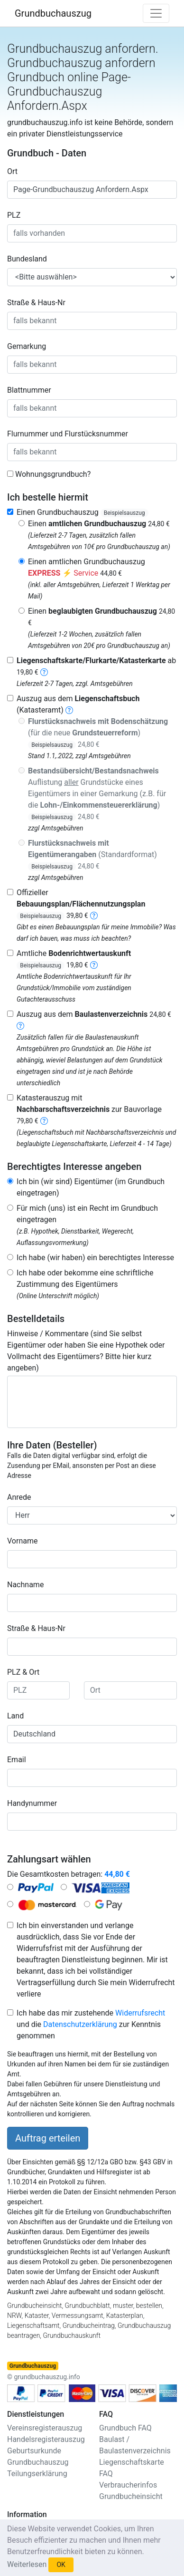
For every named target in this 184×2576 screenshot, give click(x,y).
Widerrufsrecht (140, 2012)
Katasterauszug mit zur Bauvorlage (89, 1109)
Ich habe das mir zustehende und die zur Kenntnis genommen (91, 2024)
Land (15, 1715)
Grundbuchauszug (53, 13)
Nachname (25, 1584)
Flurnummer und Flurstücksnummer (67, 433)
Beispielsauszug (124, 513)
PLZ (13, 215)
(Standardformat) (92, 854)
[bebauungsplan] (94, 915)
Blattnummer (29, 390)
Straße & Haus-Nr (36, 302)
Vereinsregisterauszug (44, 2427)
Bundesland (27, 258)
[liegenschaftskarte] (44, 671)
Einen (99, 523)
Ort (12, 171)
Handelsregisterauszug (46, 2439)
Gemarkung (26, 346)
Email (16, 1759)
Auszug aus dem (94, 1014)
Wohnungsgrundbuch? (53, 474)
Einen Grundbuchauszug (82, 512)
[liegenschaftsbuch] (69, 709)
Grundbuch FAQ (125, 2427)
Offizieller (81, 904)
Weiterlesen (26, 2564)
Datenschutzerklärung (80, 2024)
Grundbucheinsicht (131, 2496)
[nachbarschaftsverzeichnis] (44, 1120)
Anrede (19, 1497)
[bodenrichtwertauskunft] (94, 964)
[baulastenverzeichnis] (20, 1025)
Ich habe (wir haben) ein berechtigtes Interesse (95, 1257)
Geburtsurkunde (34, 2450)
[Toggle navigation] (156, 13)
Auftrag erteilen (47, 2138)
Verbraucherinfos (128, 2484)
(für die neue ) (98, 733)
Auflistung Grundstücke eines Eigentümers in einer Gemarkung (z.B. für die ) (97, 793)
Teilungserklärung (37, 2473)
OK (60, 2564)
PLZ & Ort (23, 1672)
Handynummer (32, 1803)
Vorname (22, 1540)
